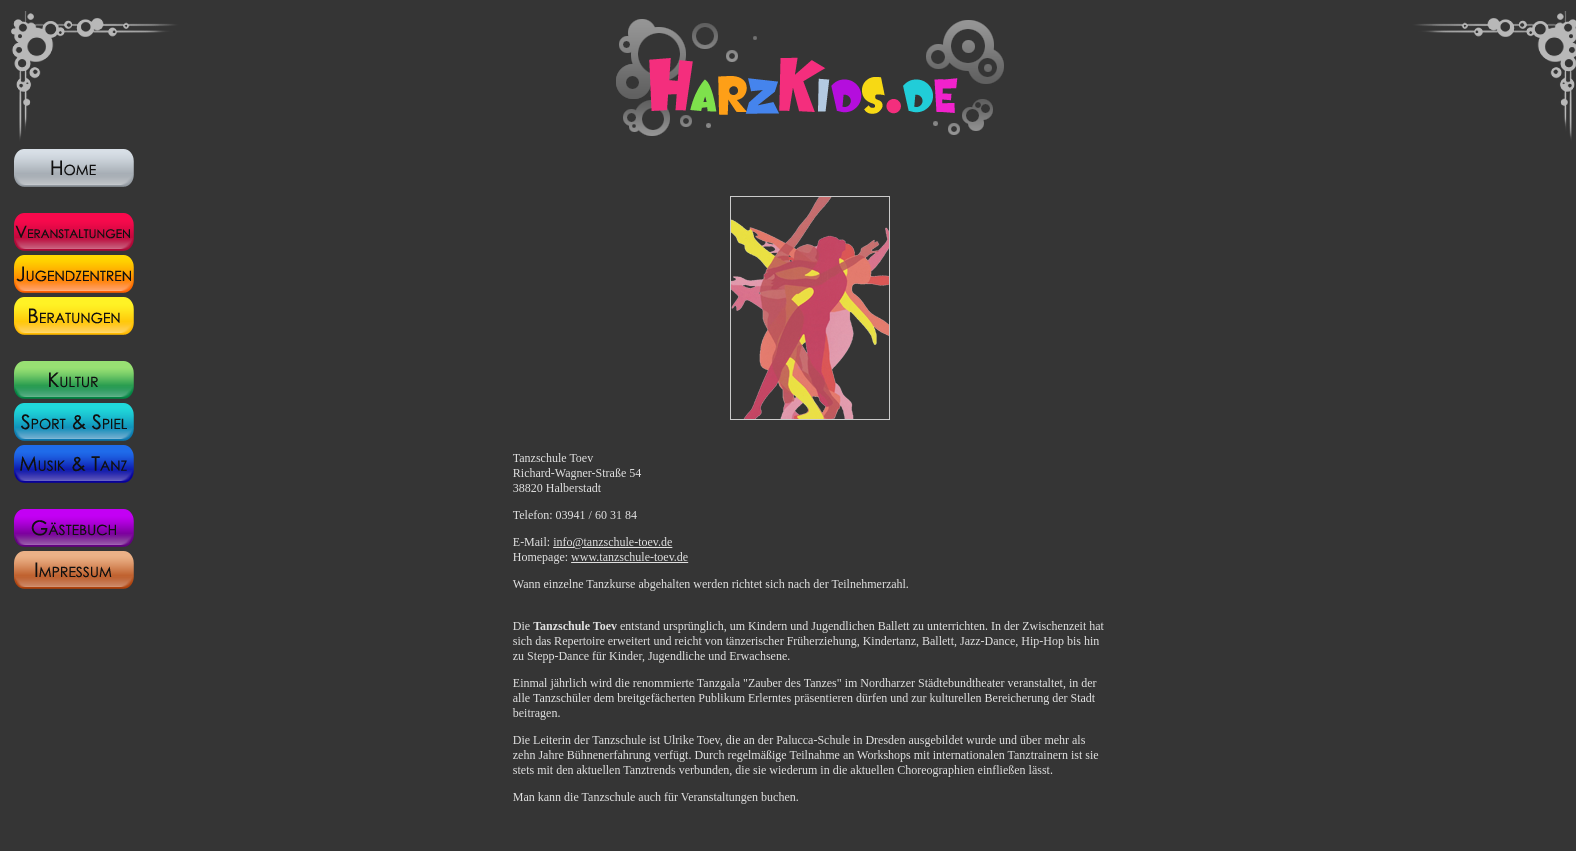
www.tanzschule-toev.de (629, 557)
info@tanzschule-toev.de (612, 542)
